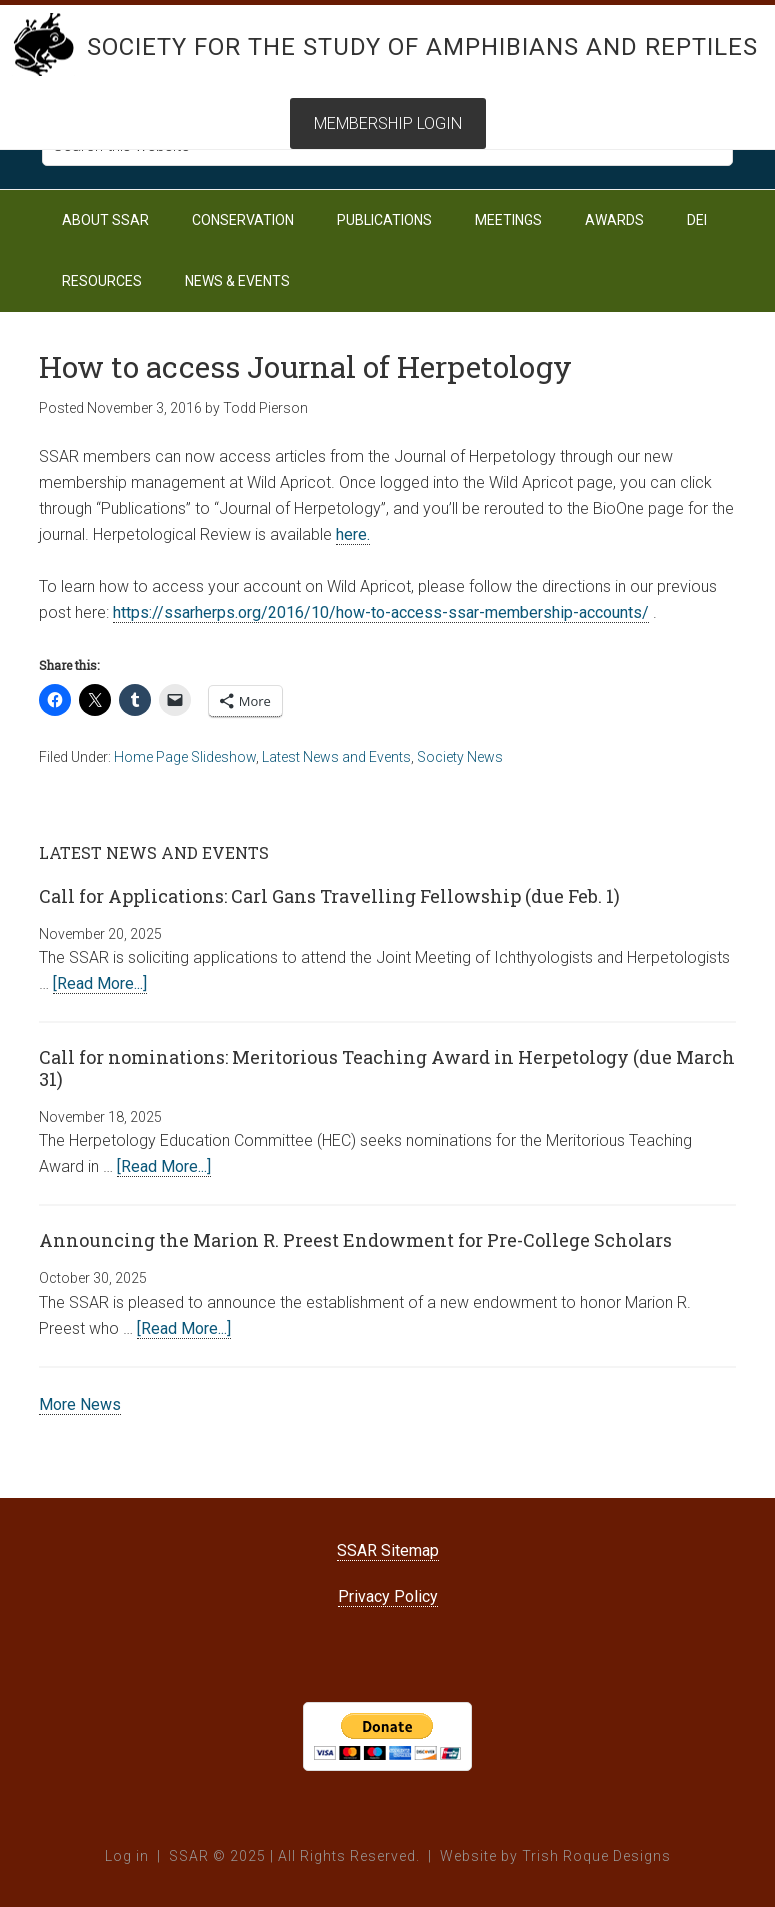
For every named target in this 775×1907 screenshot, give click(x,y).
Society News (460, 757)
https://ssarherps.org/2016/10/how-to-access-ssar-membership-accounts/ (381, 612)
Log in (127, 1856)
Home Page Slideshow (185, 757)
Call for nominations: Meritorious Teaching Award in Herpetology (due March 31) (387, 1068)
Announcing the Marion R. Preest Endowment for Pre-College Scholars (355, 1240)
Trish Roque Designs (596, 1856)
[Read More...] (100, 983)
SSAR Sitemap (388, 1550)
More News (80, 1404)
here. (353, 534)
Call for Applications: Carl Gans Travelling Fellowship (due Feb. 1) (329, 896)
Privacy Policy (388, 1596)
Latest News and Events (336, 757)
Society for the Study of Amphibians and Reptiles (422, 47)
